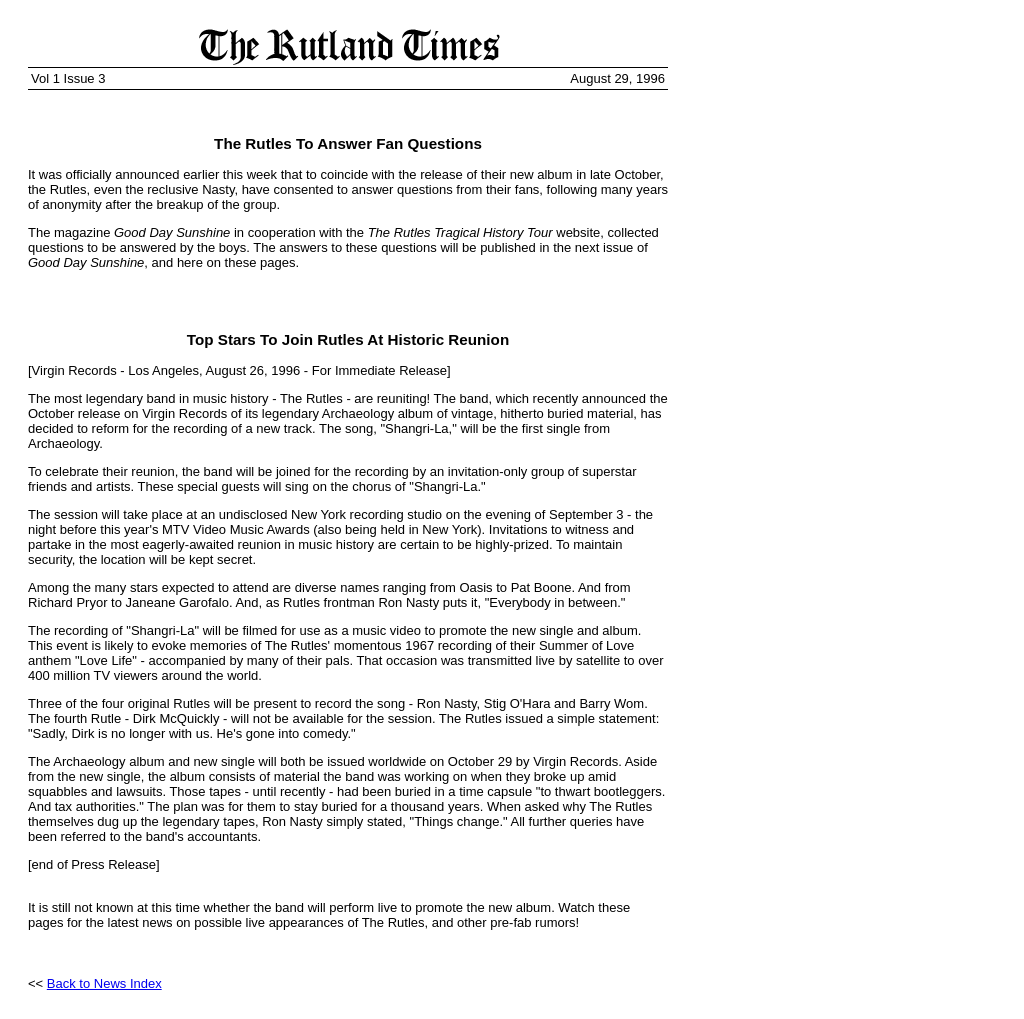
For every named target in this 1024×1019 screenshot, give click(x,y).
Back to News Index (104, 983)
